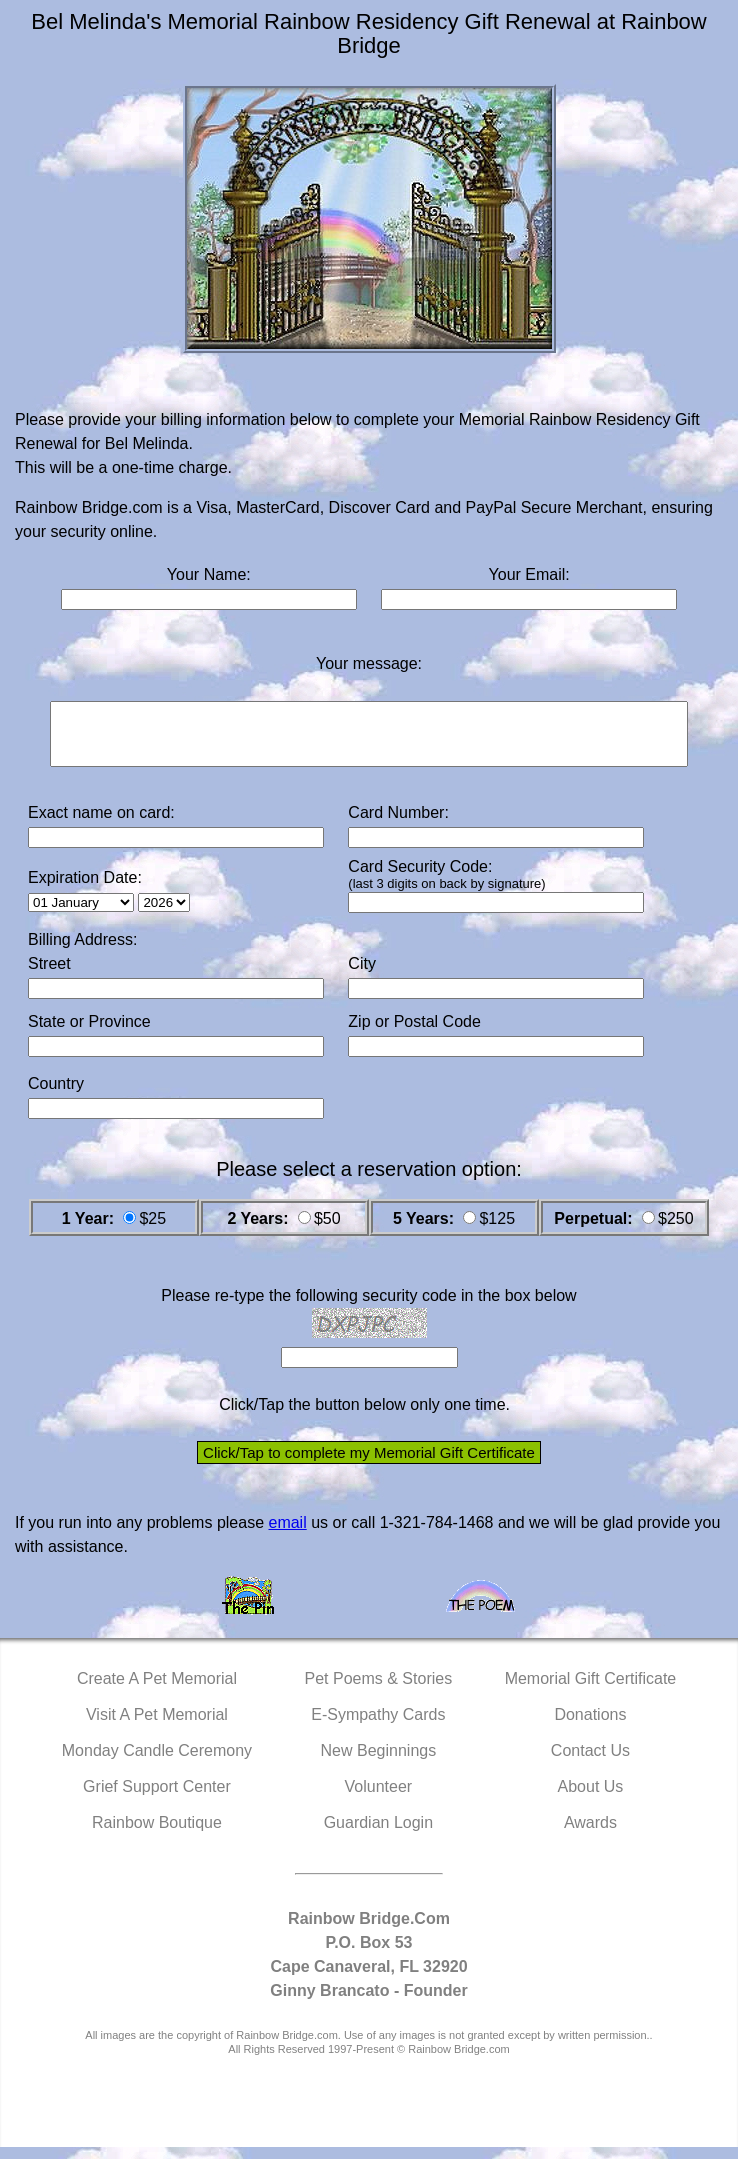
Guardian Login (378, 1834)
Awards (590, 1834)
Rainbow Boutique (157, 1834)
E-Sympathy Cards (378, 1726)
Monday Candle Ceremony (157, 1762)
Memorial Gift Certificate (591, 1690)
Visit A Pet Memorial (157, 1726)
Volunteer (379, 1798)
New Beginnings (379, 1762)
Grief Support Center (157, 1798)
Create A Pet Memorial (157, 1690)
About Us (591, 1798)
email (287, 1534)
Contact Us (590, 1762)
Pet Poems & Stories (379, 1690)
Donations (590, 1726)
